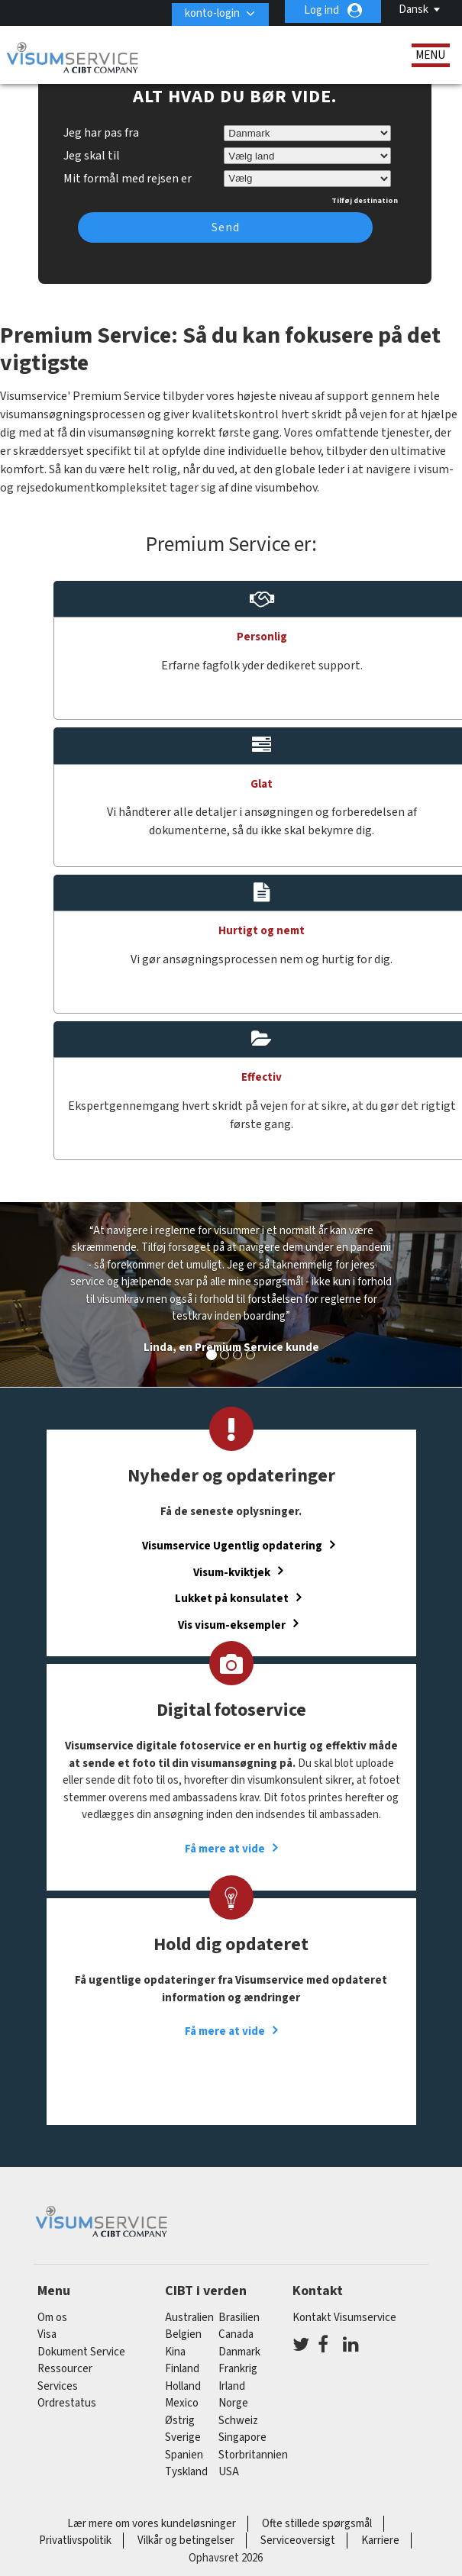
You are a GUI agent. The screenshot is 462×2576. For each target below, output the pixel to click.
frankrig (237, 2369)
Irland (231, 2386)
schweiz (238, 2421)
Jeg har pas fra (101, 132)
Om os (52, 2318)
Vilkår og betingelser (185, 2540)
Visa (47, 2334)
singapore (242, 2437)
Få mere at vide (225, 1849)
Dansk (413, 10)
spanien (184, 2455)
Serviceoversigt (297, 2540)
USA (228, 2472)
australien (189, 2318)
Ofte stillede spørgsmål (317, 2524)
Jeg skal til (91, 155)
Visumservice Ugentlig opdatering (232, 1546)
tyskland (186, 2472)
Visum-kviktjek (231, 1572)
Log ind (321, 10)
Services (57, 2386)
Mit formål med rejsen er (127, 176)
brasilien (239, 2318)
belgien (183, 2334)
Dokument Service (81, 2352)
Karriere (380, 2540)
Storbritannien (253, 2455)
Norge (233, 2403)
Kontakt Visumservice (344, 2318)
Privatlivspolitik (75, 2540)
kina (175, 2352)
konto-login (206, 10)
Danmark (239, 2352)
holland (183, 2386)
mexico (182, 2403)
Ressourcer (64, 2369)
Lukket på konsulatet (232, 1599)
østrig (180, 2421)
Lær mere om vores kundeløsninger (151, 2524)
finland (182, 2369)
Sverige (183, 2437)
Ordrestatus (66, 2403)
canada (236, 2334)
